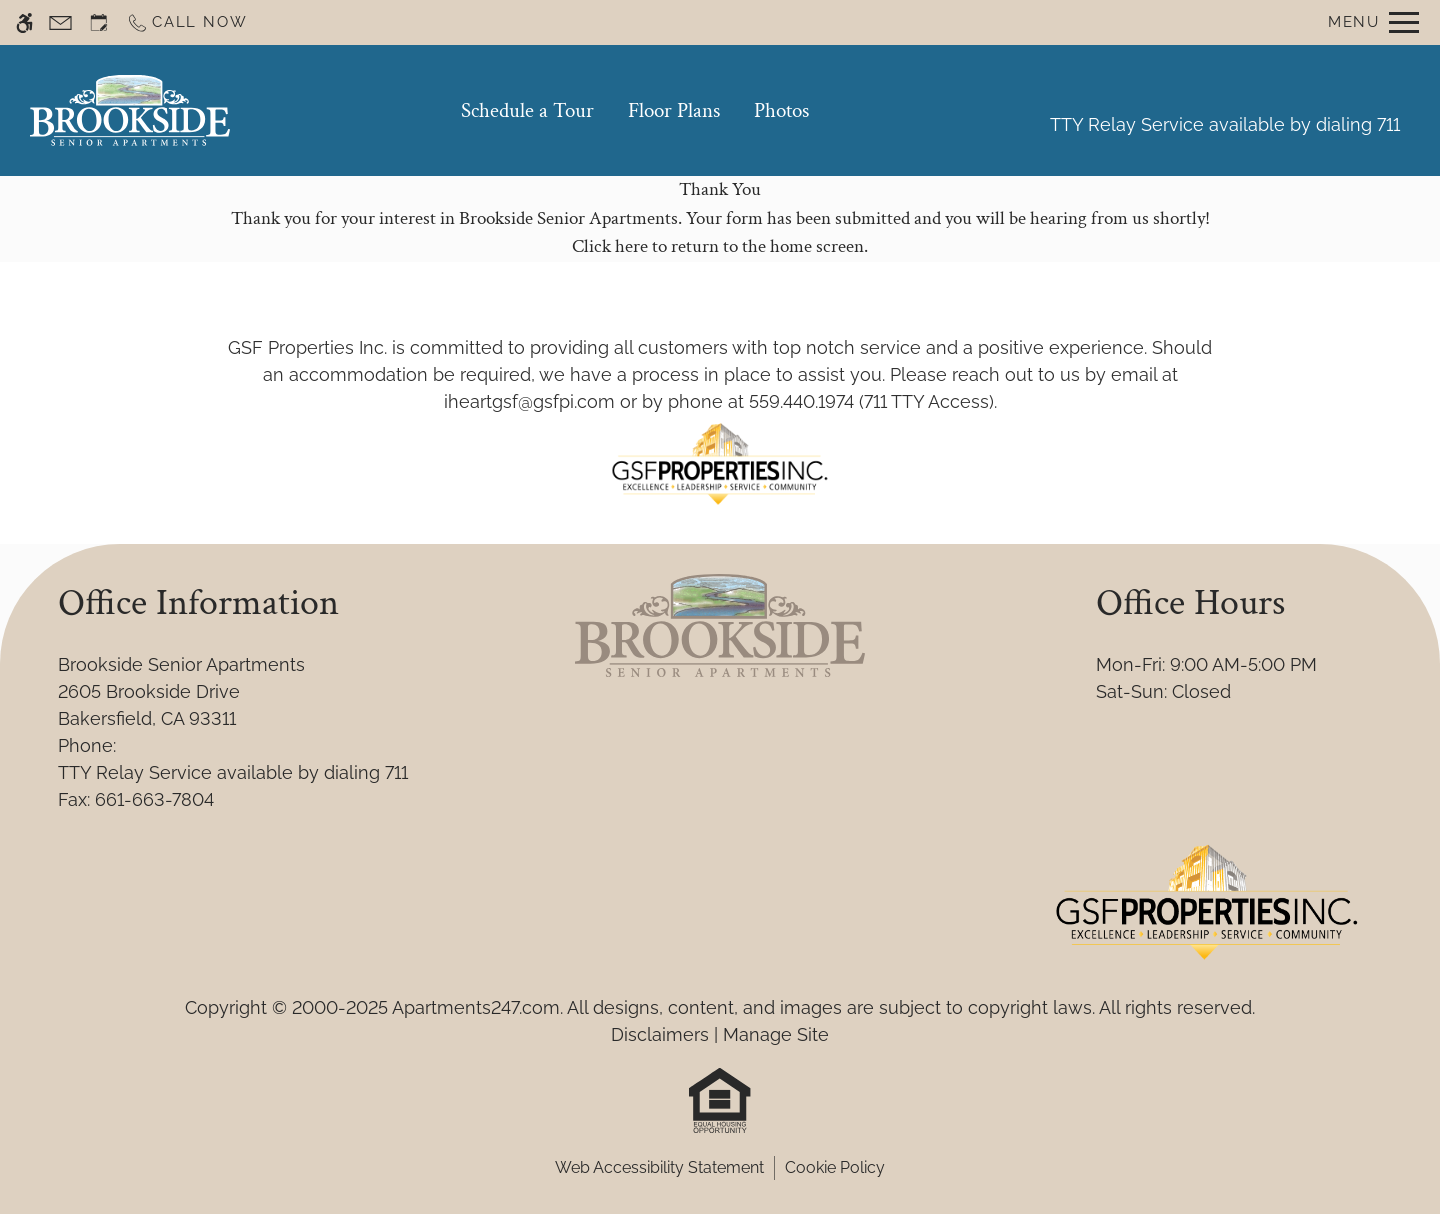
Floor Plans (674, 110)
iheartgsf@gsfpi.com (529, 401)
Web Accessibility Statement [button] (659, 1167)
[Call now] (186, 22)
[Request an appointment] (99, 22)
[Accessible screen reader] (24, 22)
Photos (781, 110)
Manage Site (776, 1034)
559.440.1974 (801, 401)
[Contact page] (60, 22)
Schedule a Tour (527, 110)
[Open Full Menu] (1373, 22)
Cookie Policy (835, 1167)
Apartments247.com (476, 1007)
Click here (610, 246)
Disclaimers (660, 1034)
